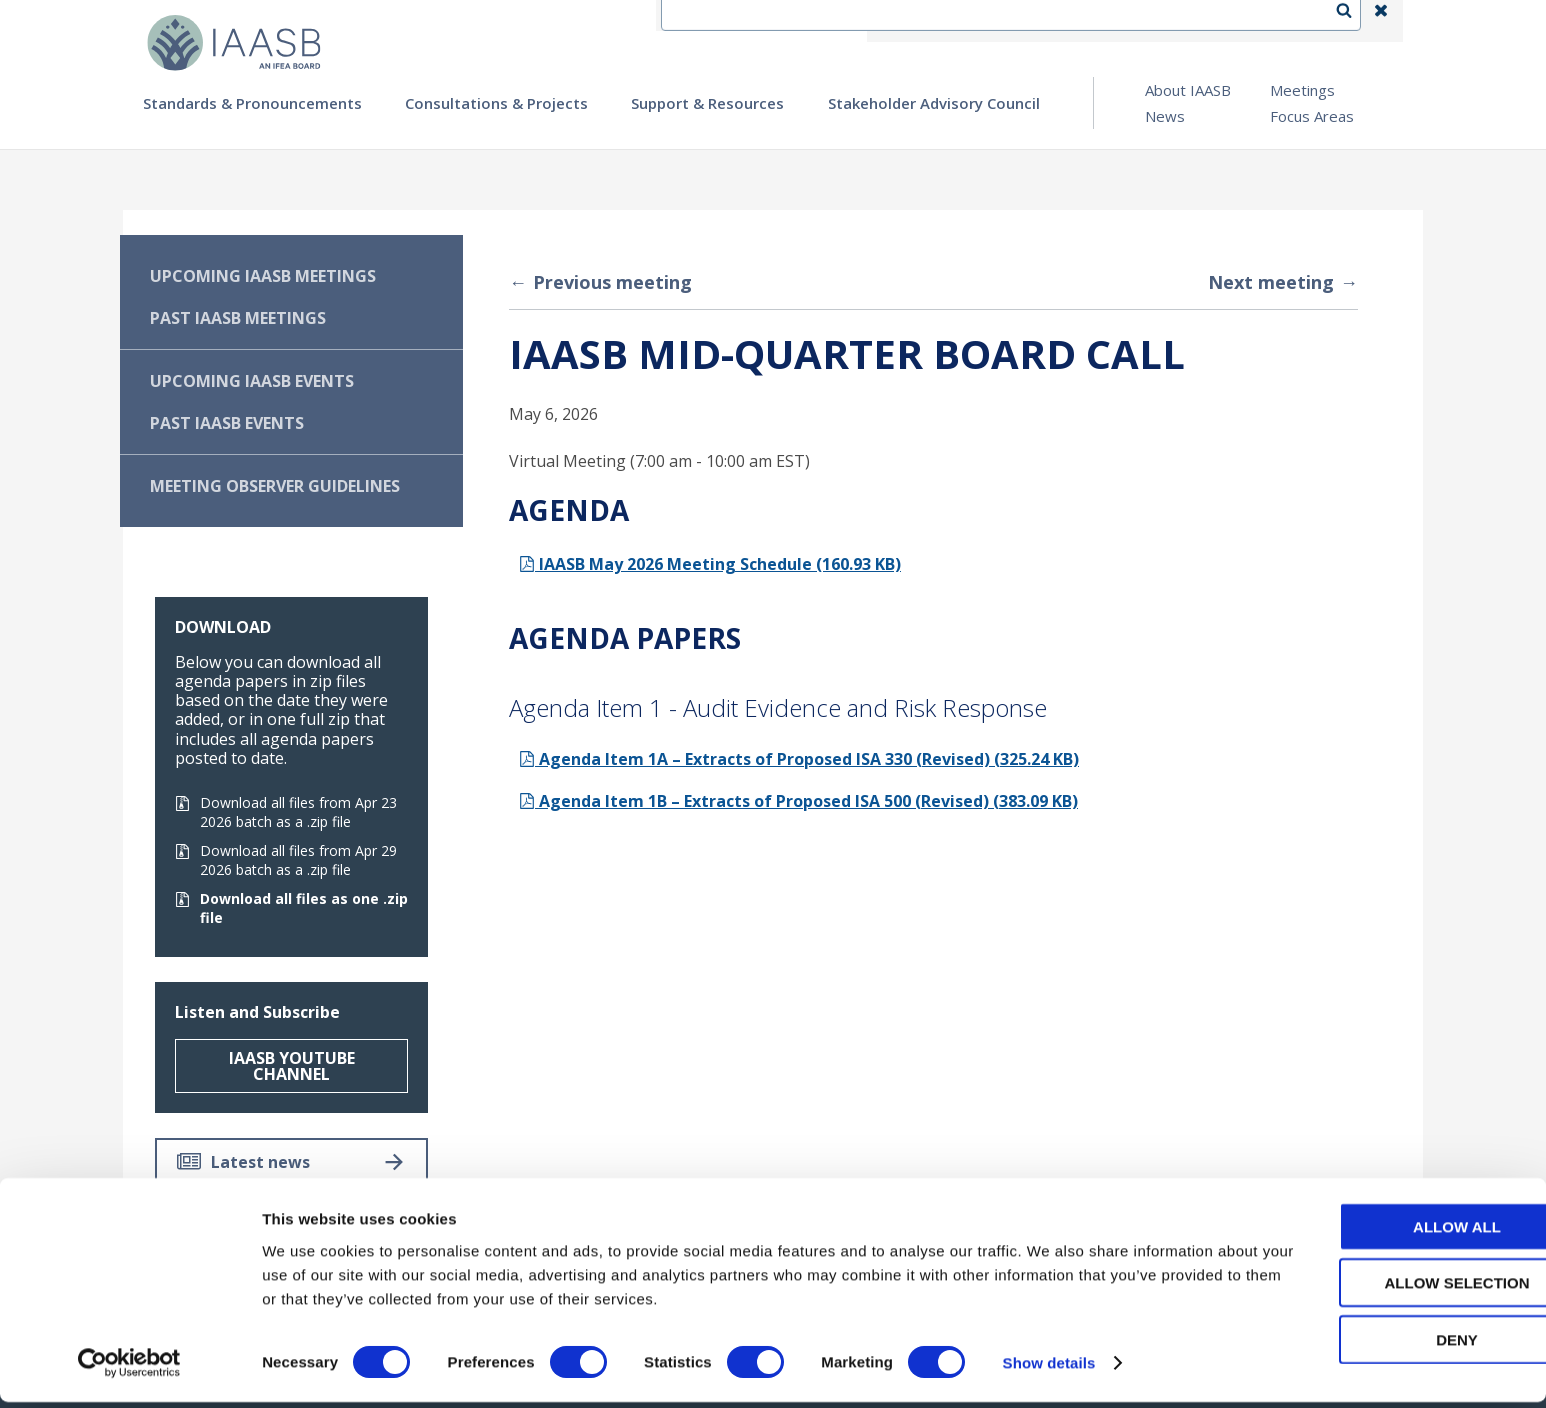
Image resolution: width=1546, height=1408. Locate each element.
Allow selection (1379, 1288)
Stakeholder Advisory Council (934, 103)
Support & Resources (707, 103)
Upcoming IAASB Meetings (263, 276)
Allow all (1379, 1231)
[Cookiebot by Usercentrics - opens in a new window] (129, 1369)
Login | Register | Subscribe (1221, 21)
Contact (974, 21)
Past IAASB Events (227, 423)
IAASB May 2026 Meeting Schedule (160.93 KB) (710, 564)
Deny (1379, 1344)
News (1165, 116)
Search (1354, 21)
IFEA (899, 21)
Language (1067, 21)
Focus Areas (1312, 116)
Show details (1049, 1368)
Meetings (1302, 90)
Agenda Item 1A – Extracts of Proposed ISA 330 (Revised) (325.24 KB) (799, 759)
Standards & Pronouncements (252, 103)
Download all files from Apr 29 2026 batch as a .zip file (286, 860)
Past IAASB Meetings (238, 318)
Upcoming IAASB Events (252, 381)
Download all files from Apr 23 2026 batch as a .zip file (286, 812)
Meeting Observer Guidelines (275, 486)
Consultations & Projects (496, 103)
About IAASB (1188, 90)
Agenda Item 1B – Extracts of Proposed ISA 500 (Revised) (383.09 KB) (798, 801)
